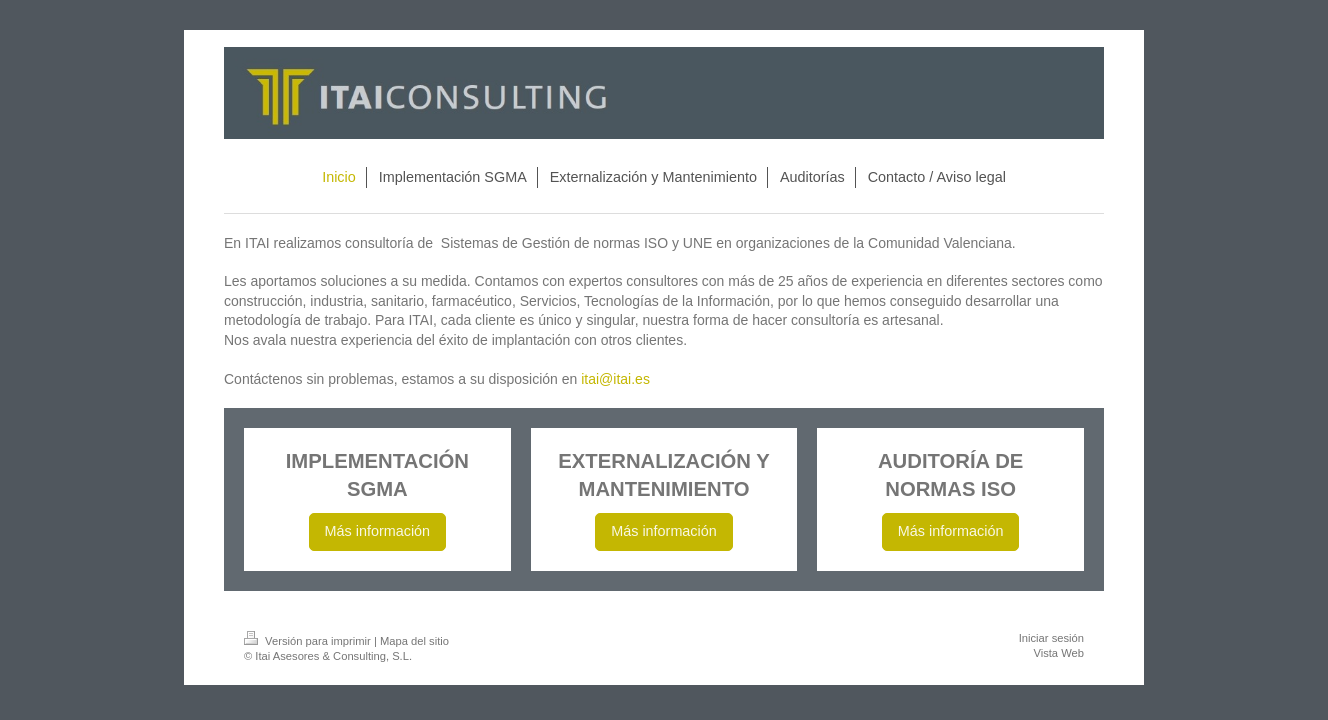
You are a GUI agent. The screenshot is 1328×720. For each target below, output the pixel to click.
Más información (378, 531)
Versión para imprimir (309, 641)
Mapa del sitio (414, 641)
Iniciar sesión (1051, 638)
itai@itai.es (615, 379)
